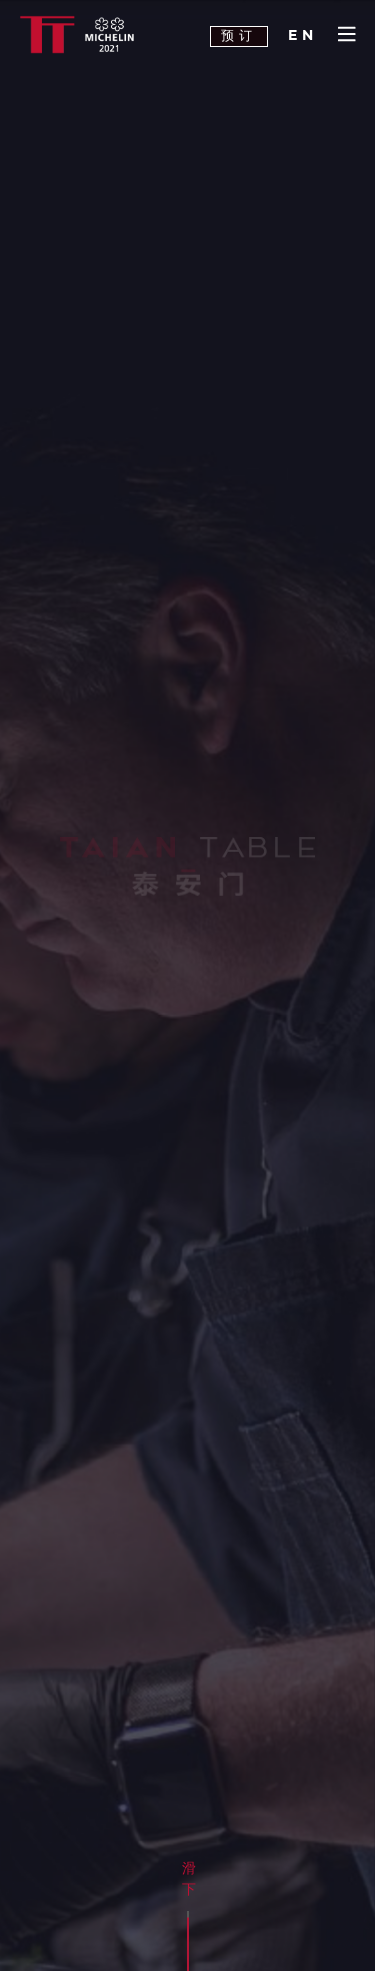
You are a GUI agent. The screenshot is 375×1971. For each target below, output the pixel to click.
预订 (239, 36)
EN (303, 36)
